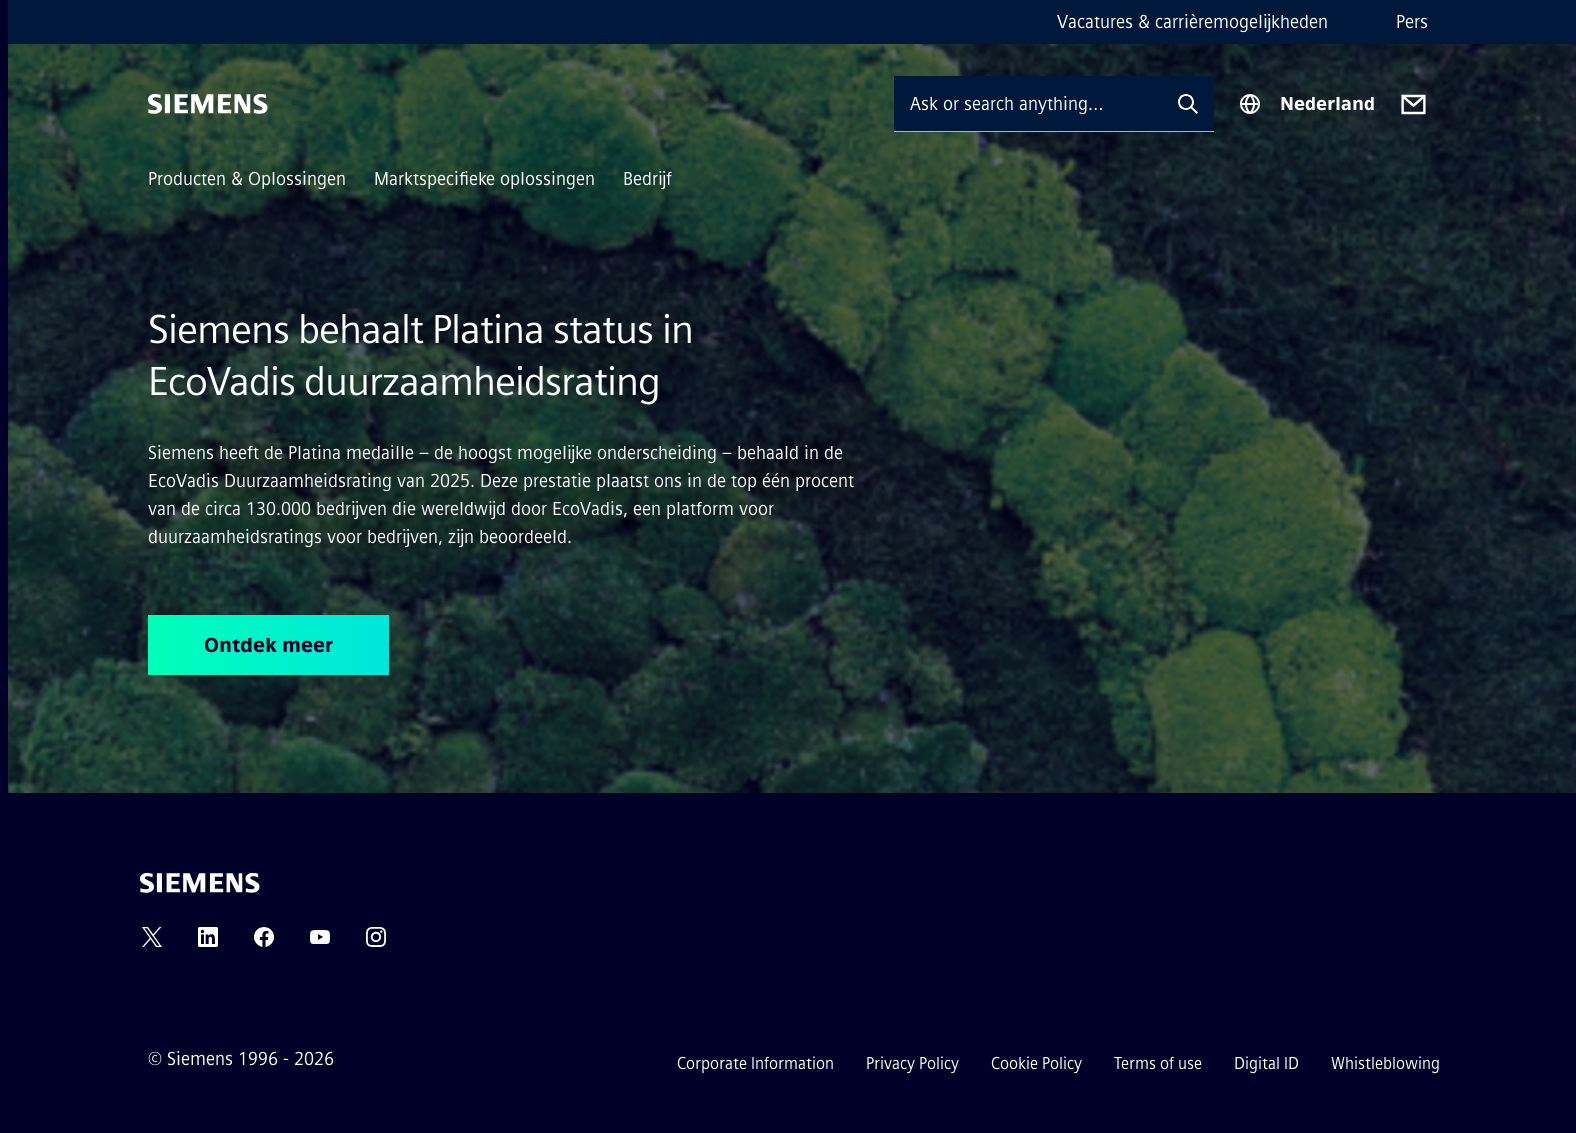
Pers (1412, 22)
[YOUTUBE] (320, 943)
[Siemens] (208, 104)
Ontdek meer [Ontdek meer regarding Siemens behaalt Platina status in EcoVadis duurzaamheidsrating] (268, 645)
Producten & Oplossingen (247, 179)
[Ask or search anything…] (1028, 103)
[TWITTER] (152, 943)
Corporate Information (755, 1063)
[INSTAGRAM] (376, 943)
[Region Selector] (1306, 104)
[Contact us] (1413, 104)
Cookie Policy (1036, 1063)
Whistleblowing (1385, 1063)
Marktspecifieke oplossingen (484, 179)
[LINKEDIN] (208, 943)
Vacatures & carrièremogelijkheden (1192, 22)
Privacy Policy (912, 1063)
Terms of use (1158, 1063)
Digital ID (1266, 1063)
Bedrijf (647, 179)
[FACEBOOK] (264, 943)
